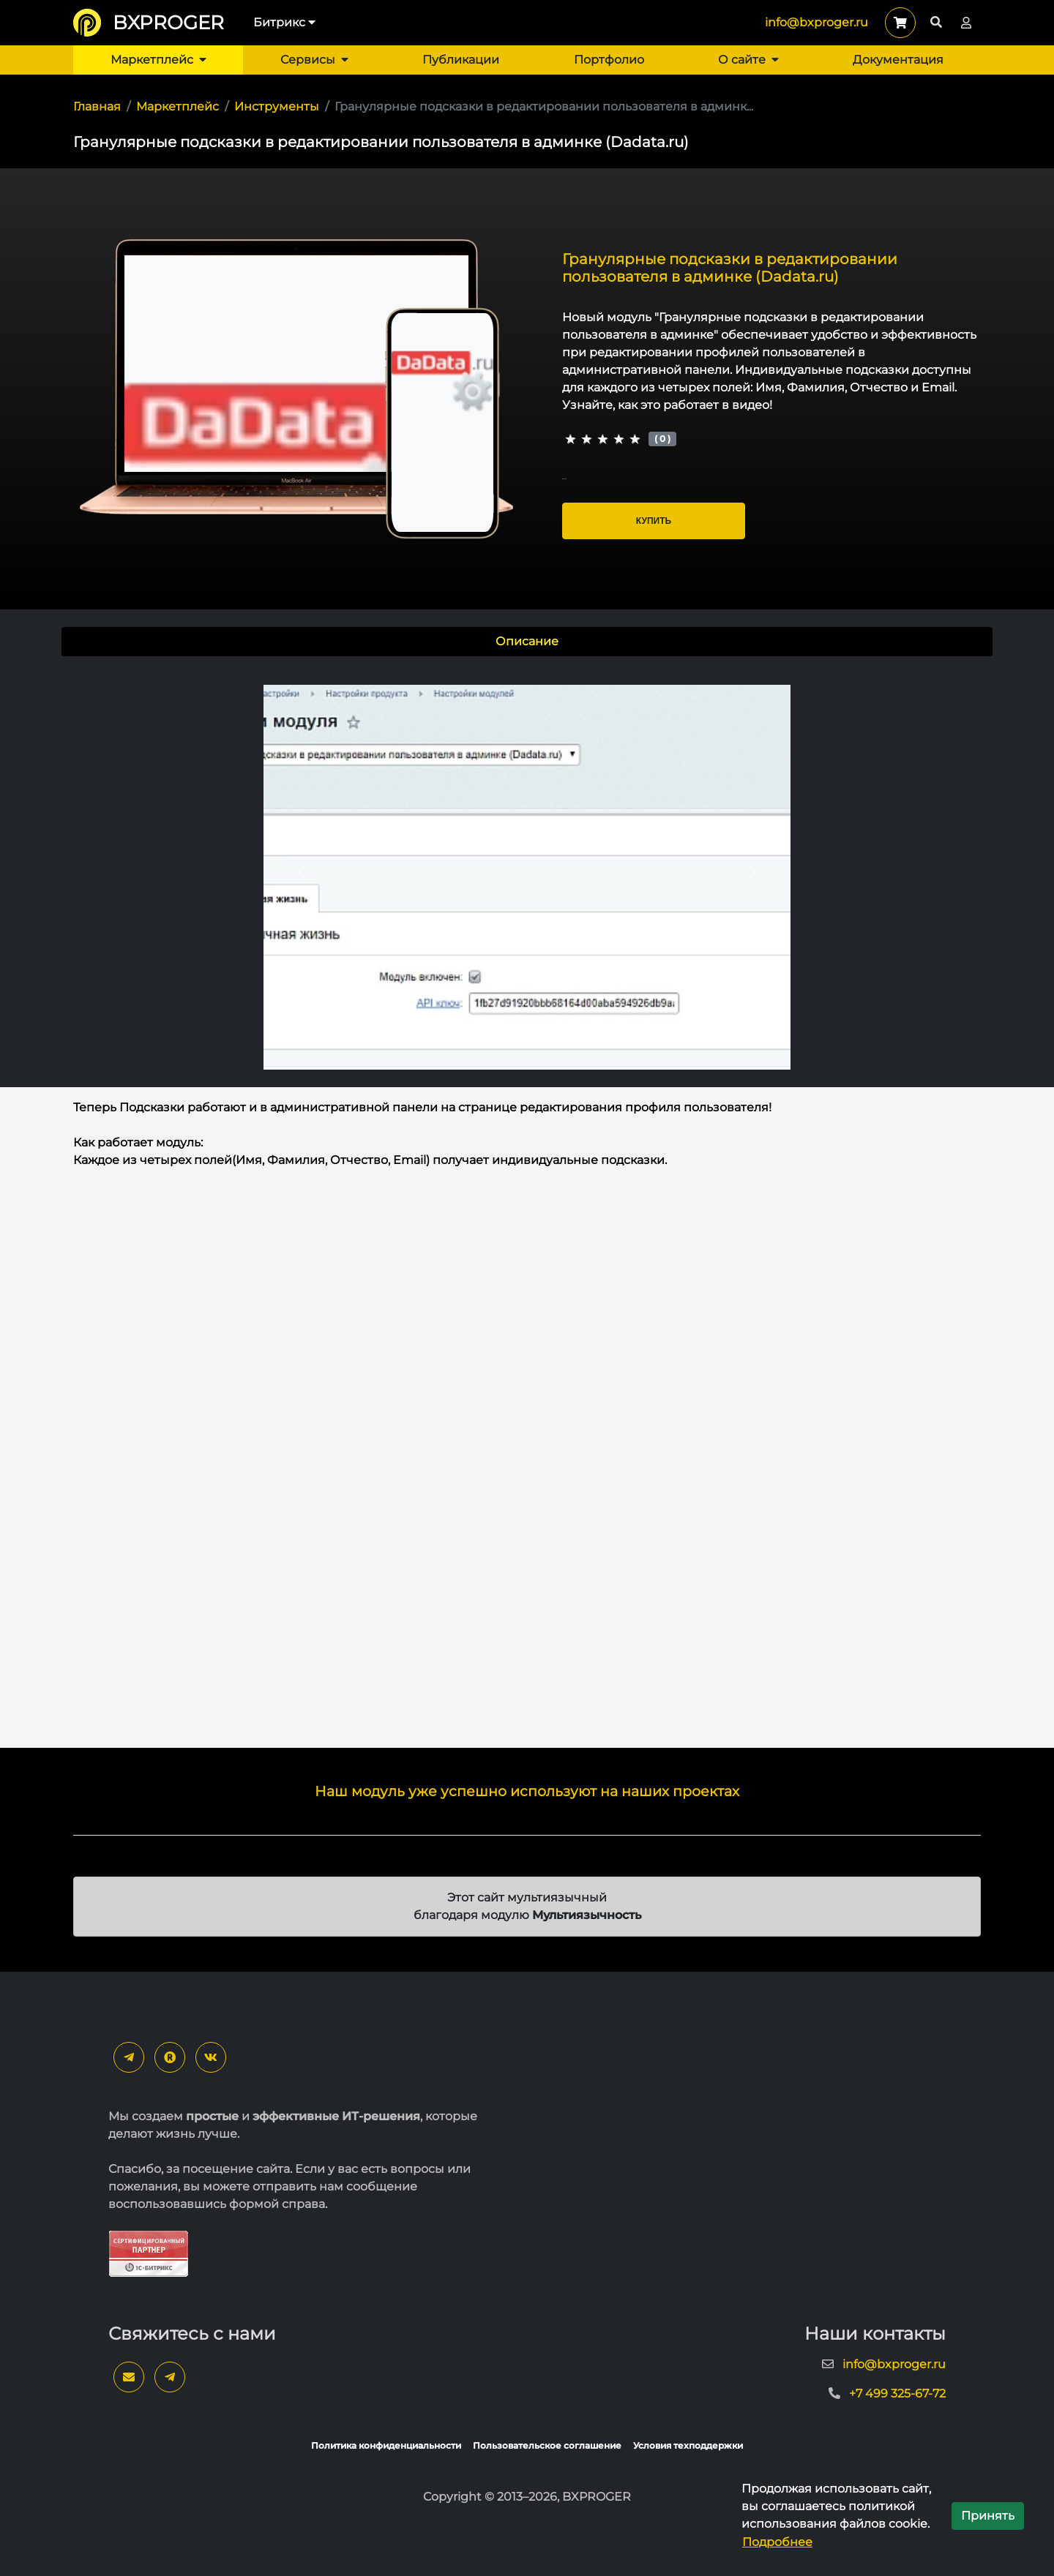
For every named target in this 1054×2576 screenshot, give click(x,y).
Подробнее (777, 2542)
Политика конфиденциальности (386, 2445)
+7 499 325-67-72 (897, 2393)
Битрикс (284, 22)
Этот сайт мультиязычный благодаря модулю (527, 1906)
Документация (898, 60)
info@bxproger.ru (816, 22)
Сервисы (314, 60)
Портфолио (609, 60)
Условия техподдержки (688, 2445)
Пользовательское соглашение (547, 2445)
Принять (987, 2516)
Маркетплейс (158, 60)
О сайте (748, 60)
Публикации (460, 60)
